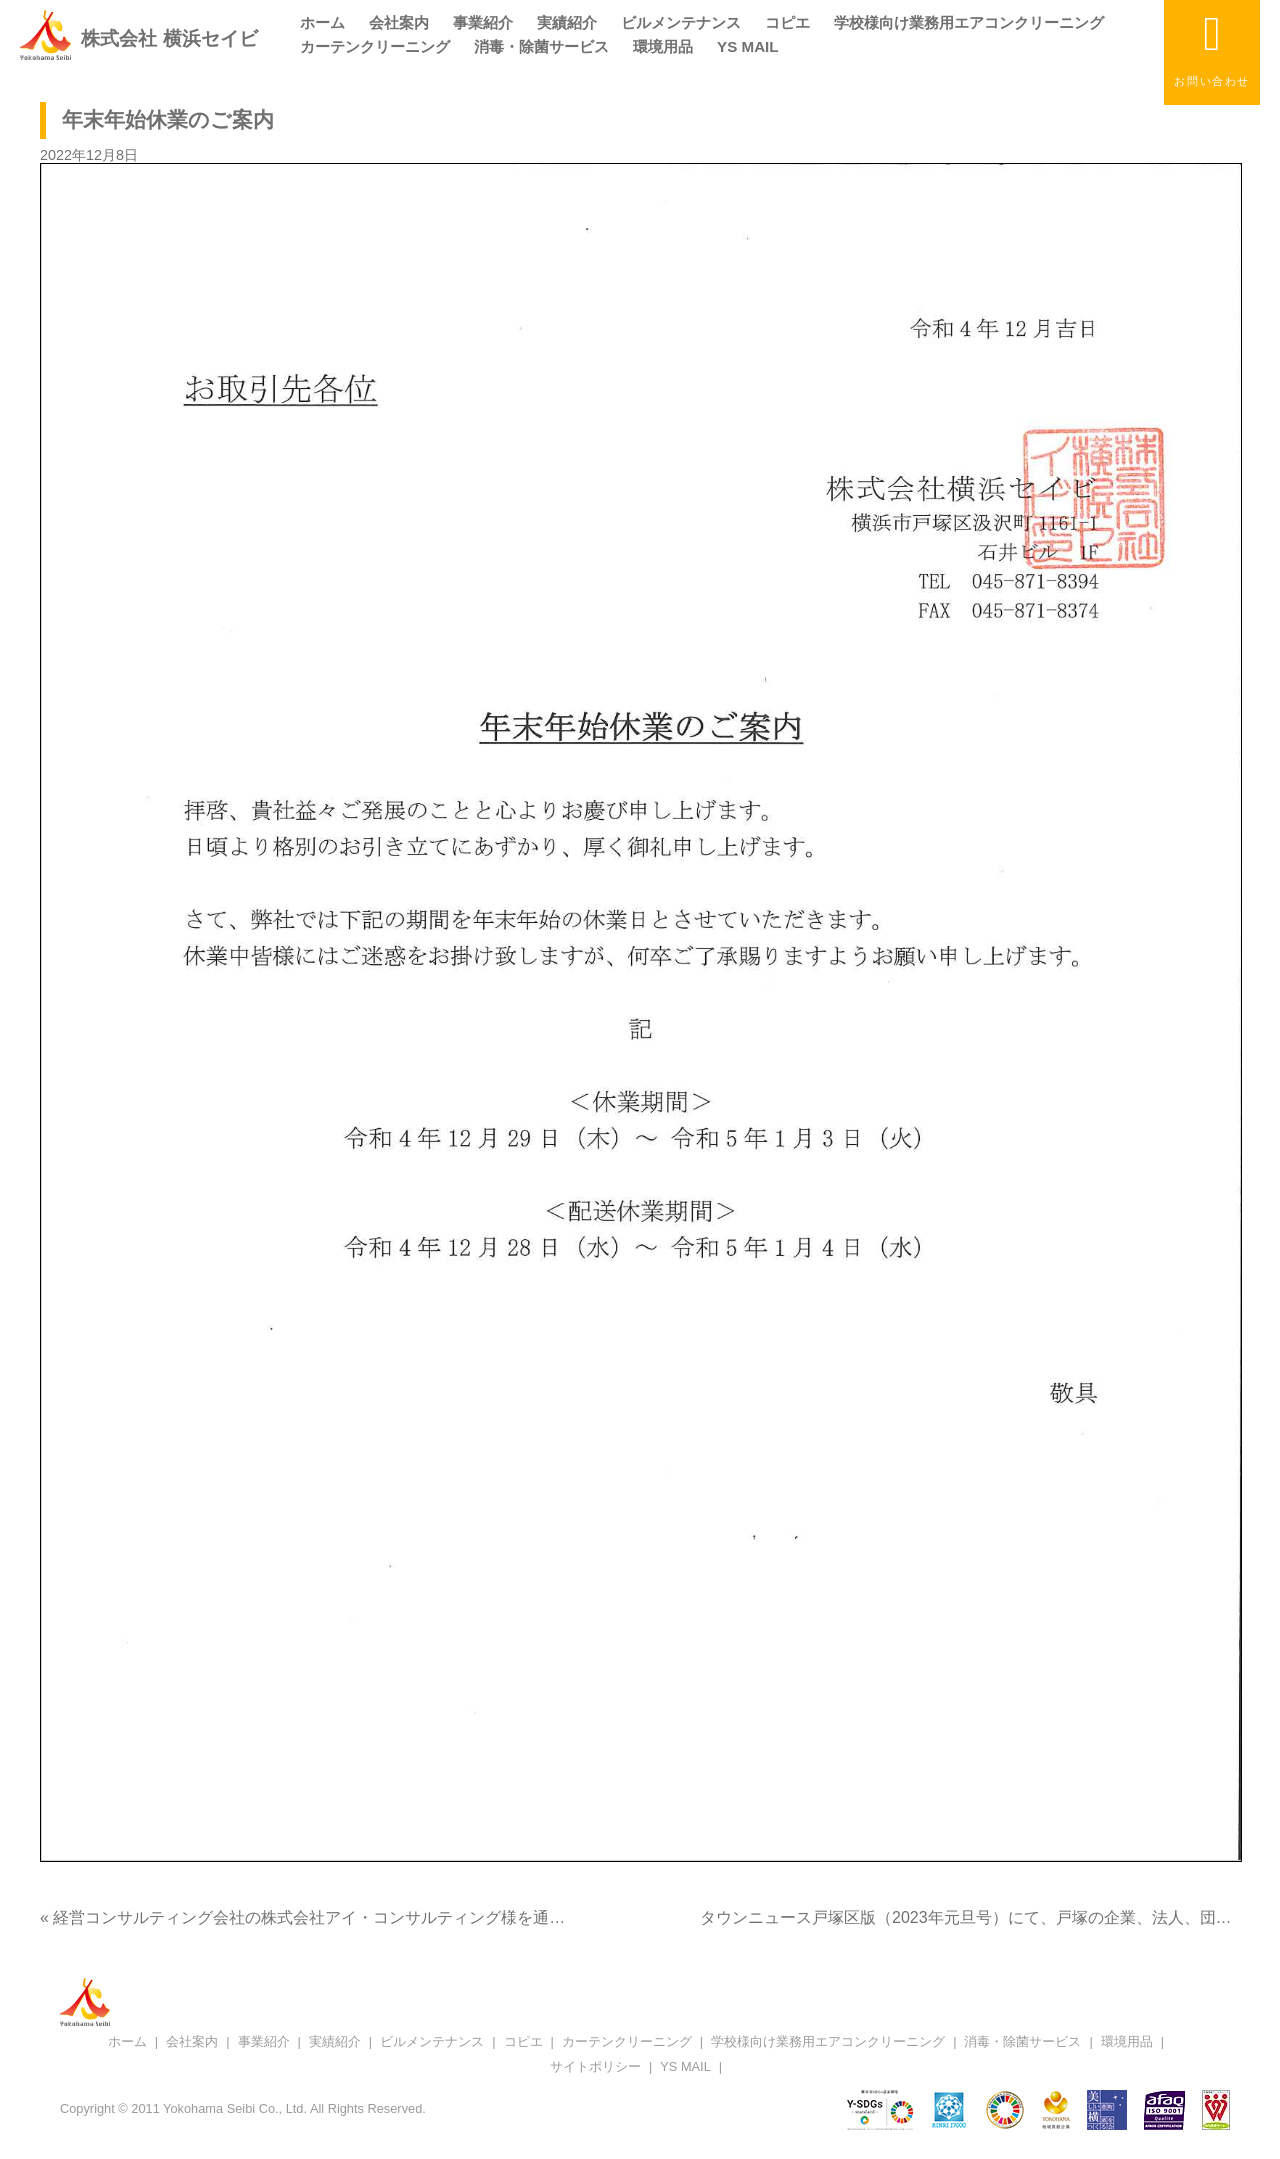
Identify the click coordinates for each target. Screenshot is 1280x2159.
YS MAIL (748, 46)
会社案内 (399, 22)
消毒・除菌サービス (541, 46)
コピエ (787, 22)
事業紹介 (483, 22)
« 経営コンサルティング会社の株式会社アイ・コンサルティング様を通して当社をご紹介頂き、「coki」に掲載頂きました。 (485, 1917)
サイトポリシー (595, 2066)
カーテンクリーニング (375, 46)
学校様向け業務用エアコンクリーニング (969, 22)
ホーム (322, 22)
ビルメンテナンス (681, 22)
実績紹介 (567, 22)
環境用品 (663, 46)
